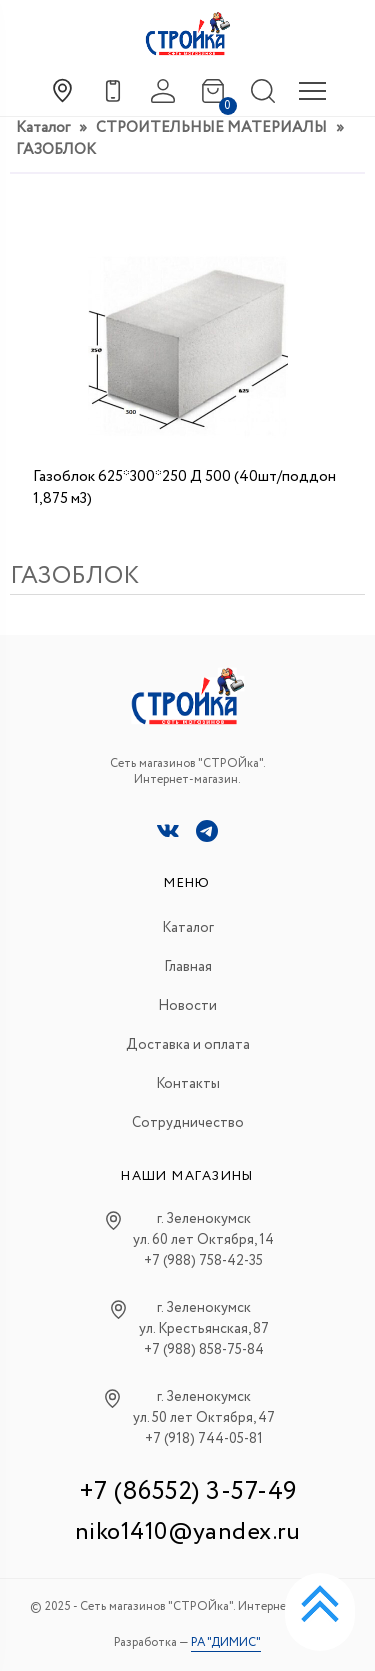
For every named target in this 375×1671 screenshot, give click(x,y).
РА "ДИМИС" (226, 1642)
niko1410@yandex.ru (188, 1532)
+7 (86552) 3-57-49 (188, 1491)
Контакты (188, 1084)
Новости (187, 1006)
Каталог (43, 128)
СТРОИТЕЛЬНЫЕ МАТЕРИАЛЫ (211, 128)
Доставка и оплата (188, 1045)
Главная (188, 967)
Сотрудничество (188, 1123)
